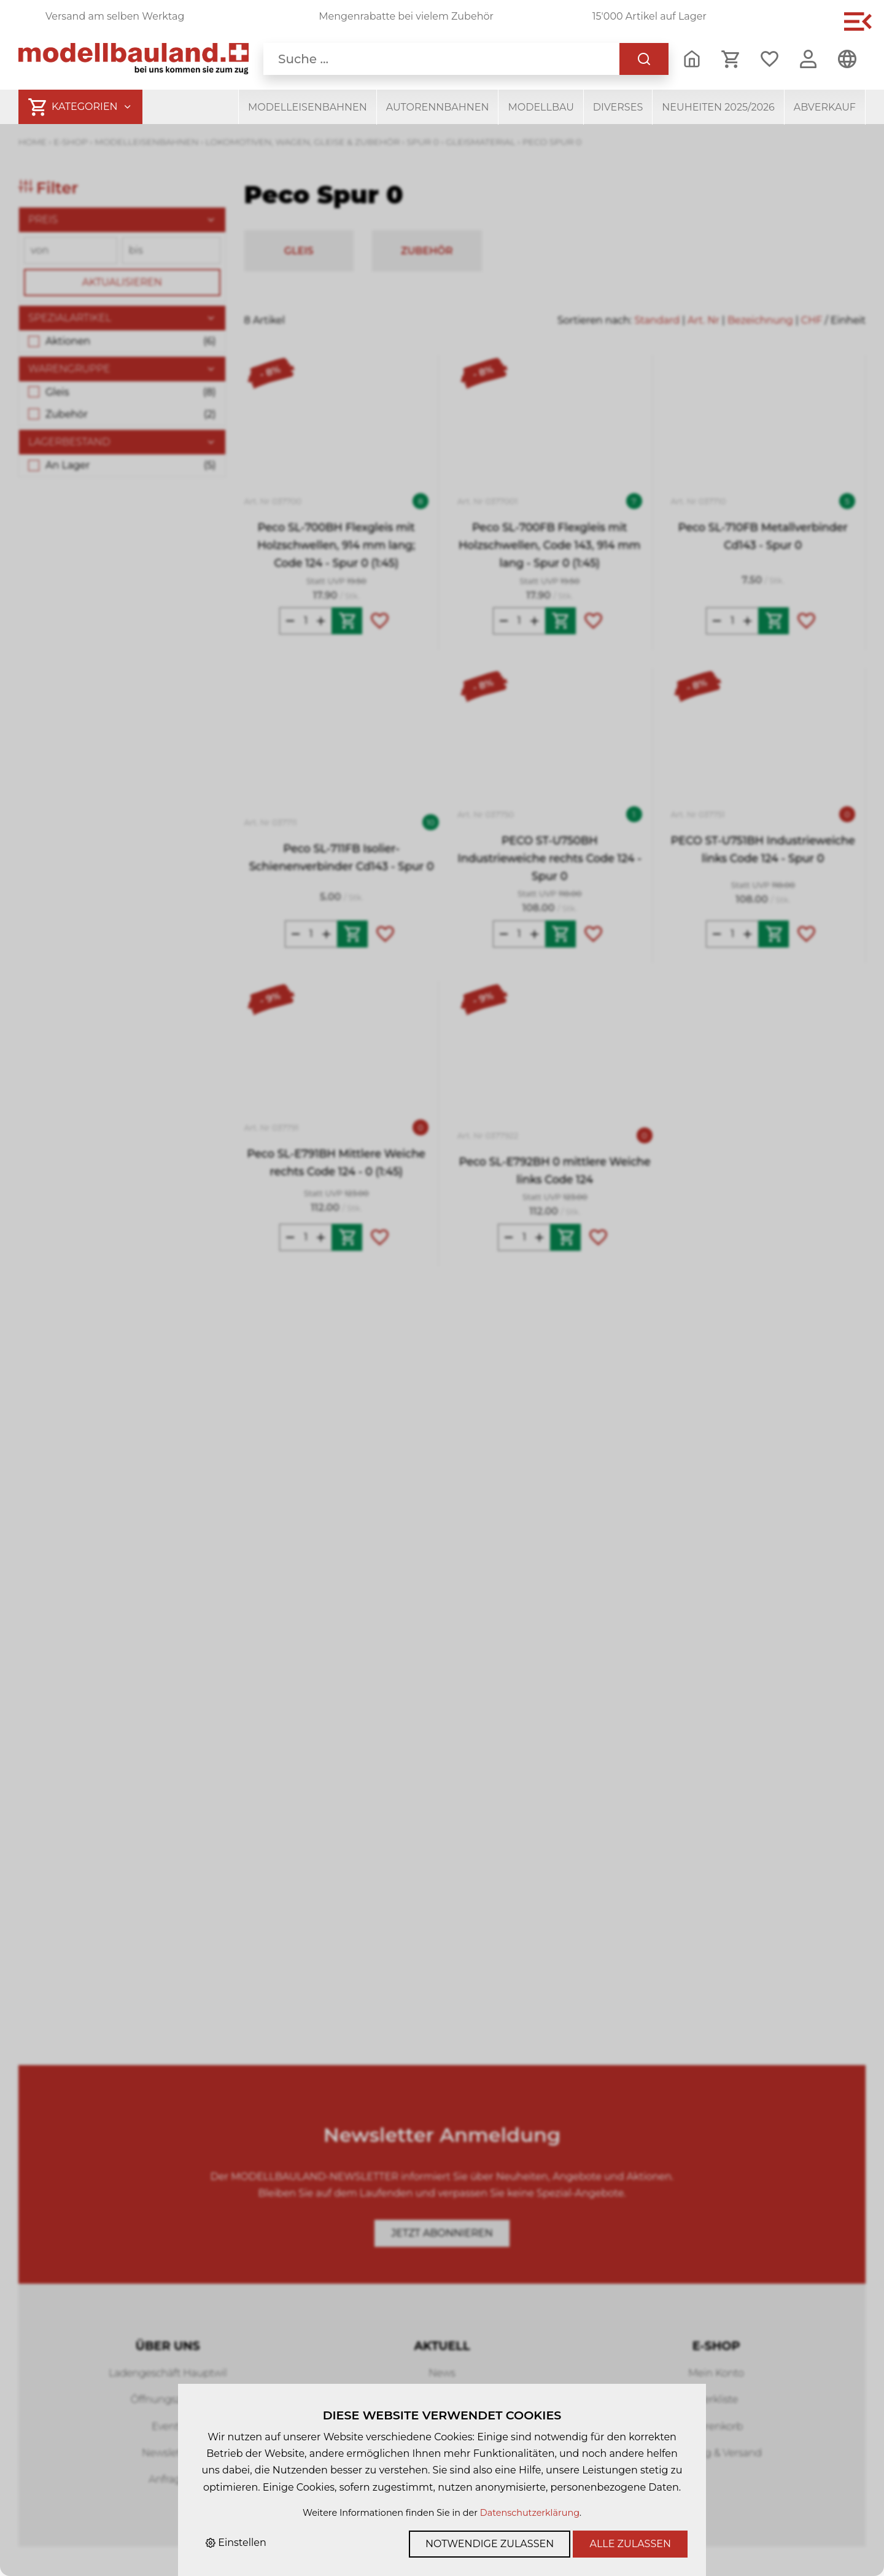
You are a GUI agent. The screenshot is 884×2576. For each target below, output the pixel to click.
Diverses (618, 107)
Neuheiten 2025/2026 (718, 107)
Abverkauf (825, 107)
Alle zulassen (630, 2544)
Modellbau (540, 107)
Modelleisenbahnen (307, 107)
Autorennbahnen (437, 107)
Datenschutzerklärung (530, 2512)
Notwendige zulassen (489, 2544)
